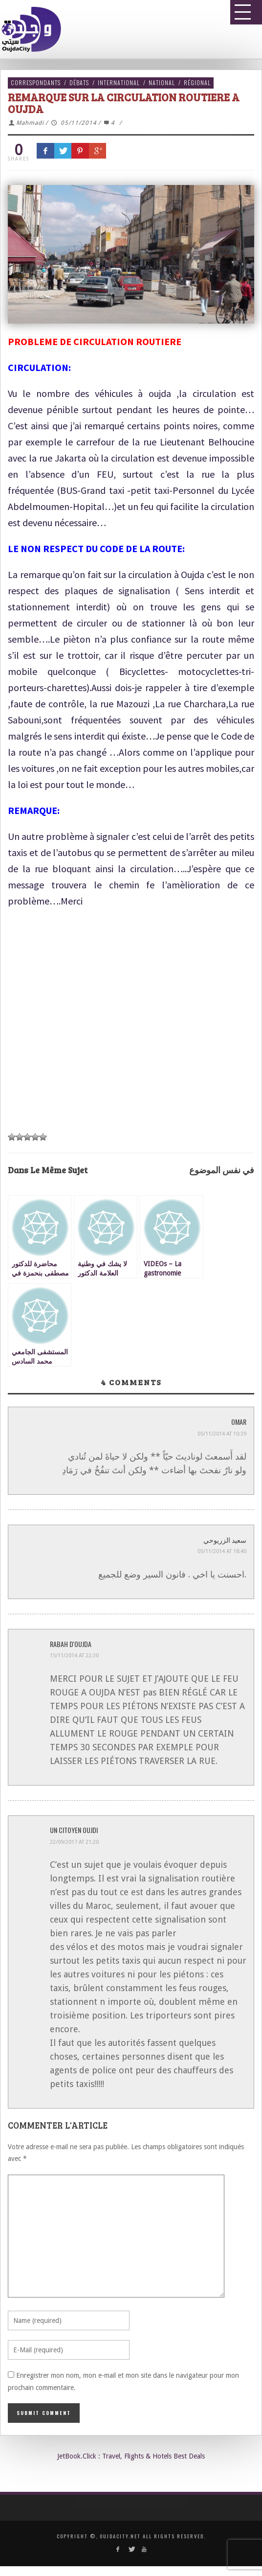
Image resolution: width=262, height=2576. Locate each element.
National (162, 82)
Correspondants (36, 82)
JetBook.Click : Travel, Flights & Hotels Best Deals (131, 2456)
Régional (197, 82)
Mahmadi (30, 122)
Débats (79, 82)
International (119, 82)
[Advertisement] (127, 1028)
